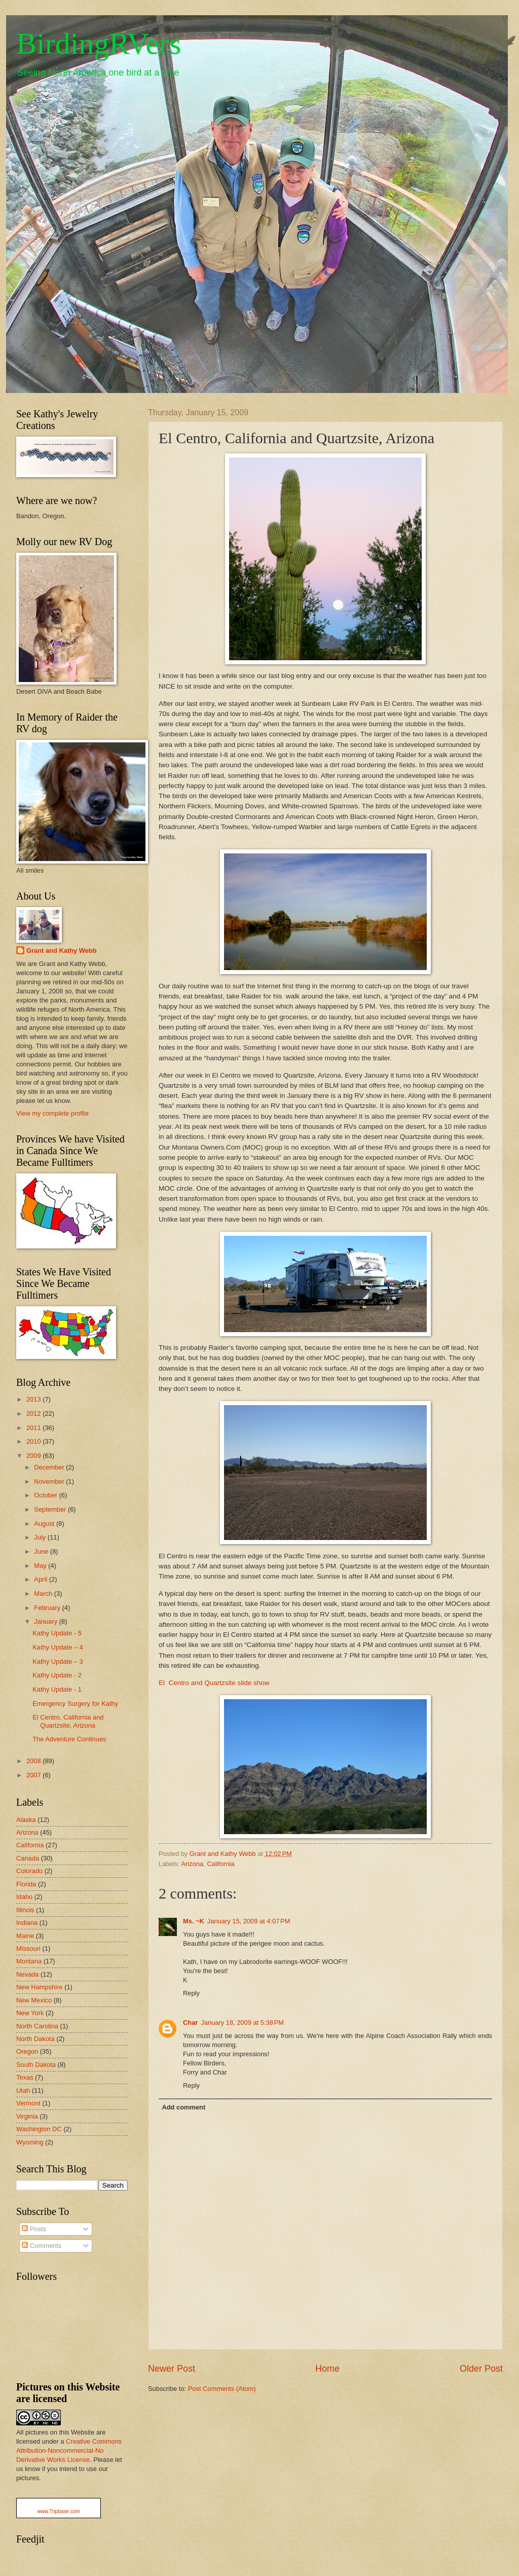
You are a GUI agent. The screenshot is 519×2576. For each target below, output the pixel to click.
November (50, 1481)
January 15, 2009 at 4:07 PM (248, 1921)
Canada (27, 1858)
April (41, 1579)
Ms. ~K (193, 1921)
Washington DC (39, 2129)
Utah (23, 2090)
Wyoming (30, 2142)
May (41, 1565)
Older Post (481, 2369)
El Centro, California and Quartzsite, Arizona (67, 1721)
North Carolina (37, 2026)
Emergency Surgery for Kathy (75, 1703)
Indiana (27, 1922)
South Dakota (36, 2064)
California (220, 1864)
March (44, 1593)
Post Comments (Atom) (222, 2388)
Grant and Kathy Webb (61, 950)
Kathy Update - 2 (57, 1675)
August (45, 1523)
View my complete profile (52, 1113)
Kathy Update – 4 (57, 1647)
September (51, 1509)
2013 (34, 1399)
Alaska (26, 1819)
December (50, 1467)
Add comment (183, 2107)
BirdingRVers (98, 43)
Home (327, 2369)
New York (30, 2013)
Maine (25, 1936)
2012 (34, 1413)
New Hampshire (39, 1987)
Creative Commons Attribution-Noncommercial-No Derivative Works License (69, 2450)
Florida (26, 1884)
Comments (41, 2245)
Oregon (27, 2051)
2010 (34, 1441)
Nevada (27, 1974)
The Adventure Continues (69, 1739)
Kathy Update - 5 (57, 1633)
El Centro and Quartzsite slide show (214, 1683)
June (42, 1551)
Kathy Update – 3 (57, 1661)
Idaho (24, 1897)
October (46, 1495)
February (48, 1608)
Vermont (28, 2103)
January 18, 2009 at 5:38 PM (242, 2022)
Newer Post (171, 2369)
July (40, 1537)
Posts (34, 2229)
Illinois (25, 1910)
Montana (29, 1961)
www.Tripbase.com (58, 2511)
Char (190, 2022)
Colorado (29, 1871)
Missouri (28, 1948)
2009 (34, 1455)
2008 (34, 1761)
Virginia (27, 2116)
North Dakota (35, 2039)
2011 (34, 1428)
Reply (191, 1993)
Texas (24, 2077)
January (46, 1621)
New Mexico (34, 2000)
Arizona (192, 1864)
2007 (34, 1775)
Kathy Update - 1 (57, 1689)
